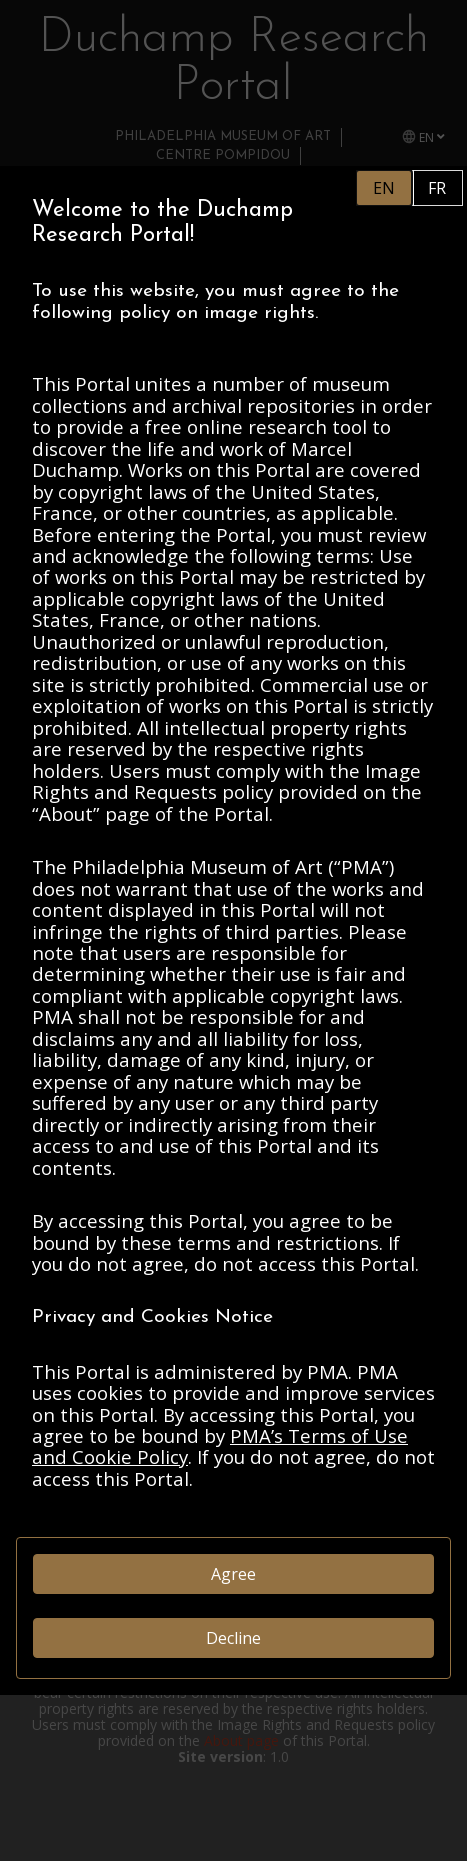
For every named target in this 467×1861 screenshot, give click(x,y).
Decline (233, 1638)
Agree (233, 1574)
